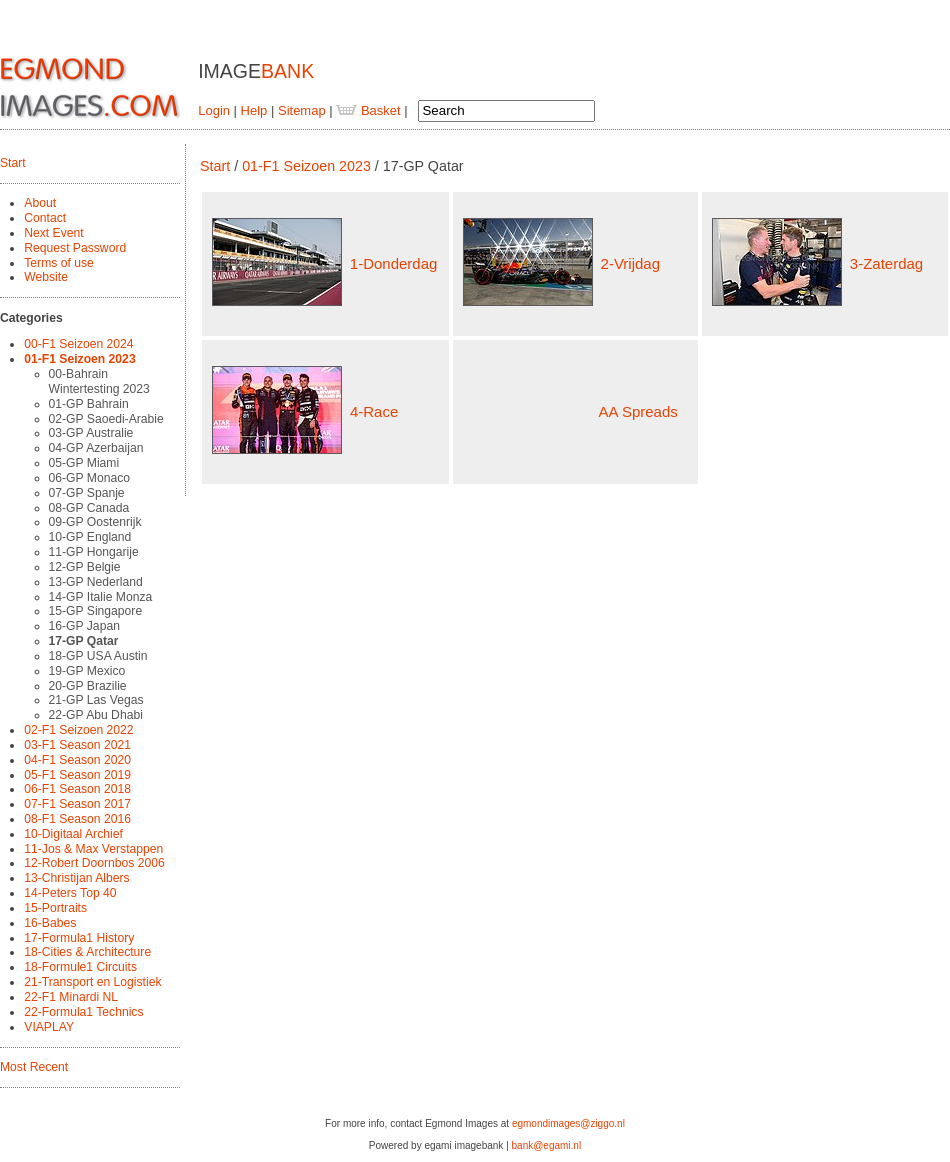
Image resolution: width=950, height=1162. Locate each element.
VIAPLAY (49, 1027)
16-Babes (50, 923)
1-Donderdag (394, 263)
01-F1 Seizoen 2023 (79, 359)
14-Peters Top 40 (70, 893)
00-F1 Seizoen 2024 (78, 344)
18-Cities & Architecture (87, 952)
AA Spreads (638, 411)
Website (46, 277)
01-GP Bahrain (89, 404)
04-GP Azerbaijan (96, 448)
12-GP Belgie (85, 567)
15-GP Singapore (96, 611)
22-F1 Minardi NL (71, 997)
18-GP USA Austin (98, 656)
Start (13, 163)
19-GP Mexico (87, 671)
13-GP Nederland (96, 582)
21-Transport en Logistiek (92, 982)
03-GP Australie (91, 433)
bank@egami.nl (547, 1145)
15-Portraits (55, 908)
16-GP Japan (84, 626)
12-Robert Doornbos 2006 (94, 863)
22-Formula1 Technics (83, 1012)
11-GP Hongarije (94, 552)
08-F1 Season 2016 (77, 819)
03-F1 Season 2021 (77, 745)
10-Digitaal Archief (73, 834)
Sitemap (302, 110)
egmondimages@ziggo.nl (568, 1123)
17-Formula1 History (79, 938)
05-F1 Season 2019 (77, 775)
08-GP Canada (89, 508)
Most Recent (34, 1067)
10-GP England (90, 537)
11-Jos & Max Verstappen (93, 849)
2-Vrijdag (630, 263)
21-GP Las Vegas (96, 700)
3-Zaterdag (886, 263)
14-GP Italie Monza (101, 597)
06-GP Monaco (89, 478)
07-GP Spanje (87, 493)
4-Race (374, 411)
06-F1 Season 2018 (77, 789)
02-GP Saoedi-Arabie (106, 419)
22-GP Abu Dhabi (96, 715)
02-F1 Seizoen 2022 (78, 730)
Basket (368, 110)
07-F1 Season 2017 (77, 804)
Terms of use (59, 263)
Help (254, 110)
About (40, 203)
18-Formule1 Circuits (80, 967)
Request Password (75, 248)
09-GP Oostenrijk (95, 522)
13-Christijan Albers (76, 878)
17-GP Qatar (84, 641)
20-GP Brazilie (88, 686)
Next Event (53, 233)
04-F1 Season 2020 (77, 760)
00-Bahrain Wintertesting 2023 (99, 381)
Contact (45, 218)
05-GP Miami (84, 463)
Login (214, 110)
